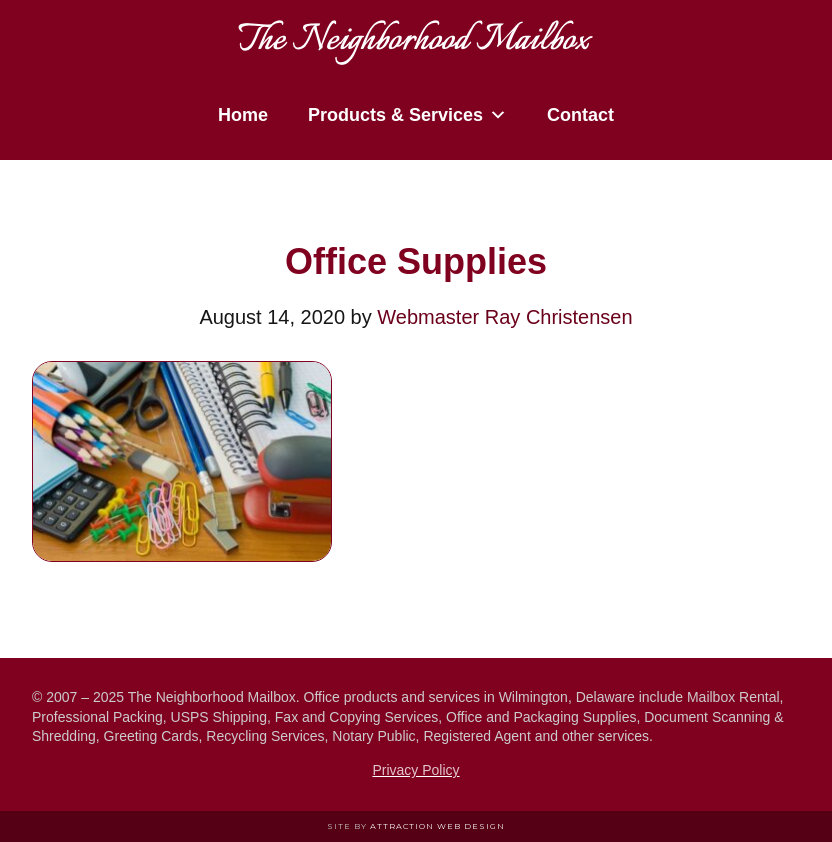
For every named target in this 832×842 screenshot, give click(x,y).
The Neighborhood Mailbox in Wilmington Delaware (416, 35)
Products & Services (407, 115)
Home (243, 115)
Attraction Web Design (437, 826)
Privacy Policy (415, 770)
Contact (580, 115)
